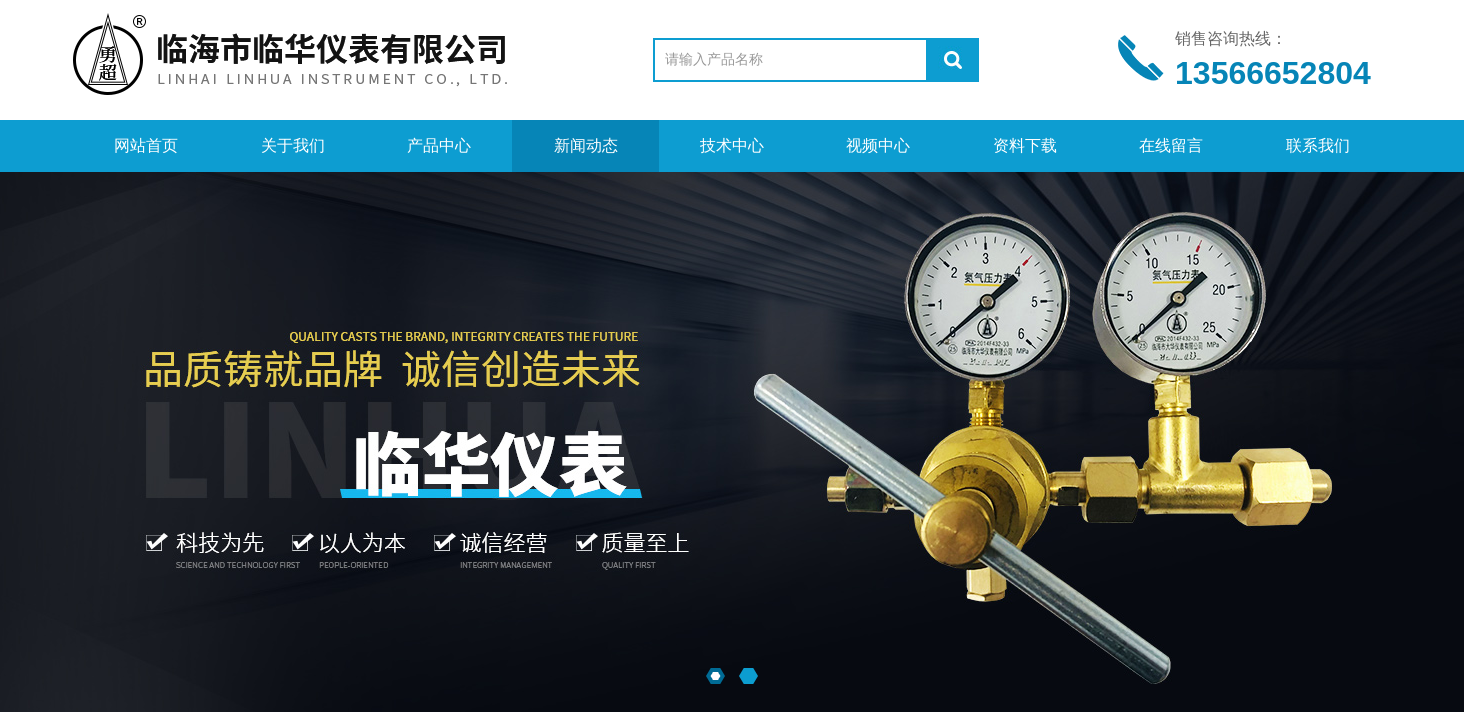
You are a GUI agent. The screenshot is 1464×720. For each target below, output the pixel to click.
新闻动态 (586, 145)
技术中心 (732, 145)
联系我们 (1318, 145)
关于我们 (293, 145)
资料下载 (1025, 145)
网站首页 (146, 145)
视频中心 (878, 145)
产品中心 (439, 145)
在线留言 (1171, 145)
